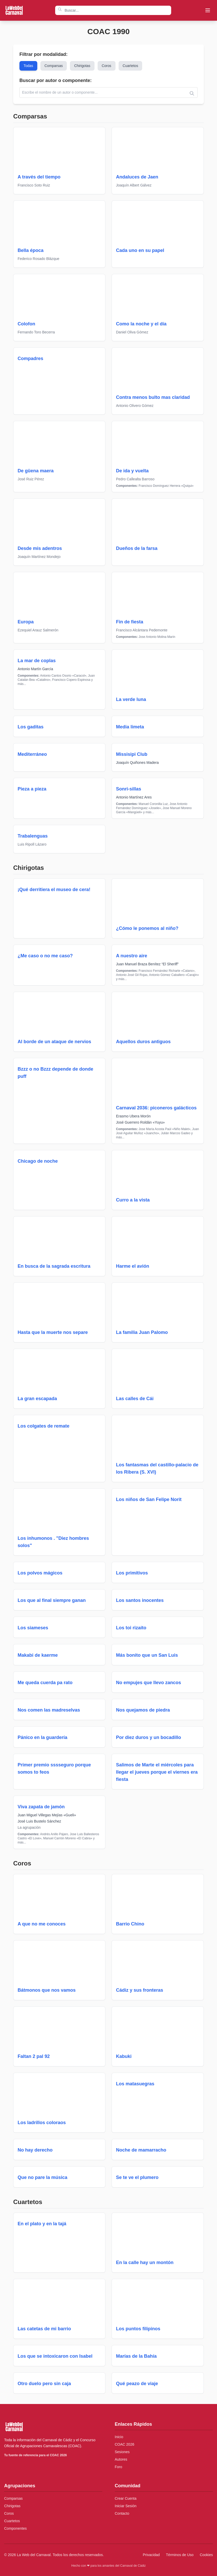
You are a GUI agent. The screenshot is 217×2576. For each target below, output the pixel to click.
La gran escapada (37, 1398)
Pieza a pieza (32, 789)
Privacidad (151, 2555)
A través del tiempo (39, 177)
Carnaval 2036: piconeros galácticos (156, 1107)
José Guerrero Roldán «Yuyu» (140, 1122)
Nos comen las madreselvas (49, 1710)
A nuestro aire (131, 955)
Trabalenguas (33, 836)
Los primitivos (132, 1573)
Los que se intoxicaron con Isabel (55, 2356)
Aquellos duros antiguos (143, 1041)
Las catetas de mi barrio (44, 2328)
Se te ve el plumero (137, 2177)
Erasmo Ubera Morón (133, 1116)
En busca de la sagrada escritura (54, 1266)
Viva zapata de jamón (41, 1806)
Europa (26, 621)
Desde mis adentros (40, 548)
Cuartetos (131, 66)
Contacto (122, 2513)
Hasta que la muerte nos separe (53, 1332)
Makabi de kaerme (38, 1655)
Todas (28, 66)
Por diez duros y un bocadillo (148, 1737)
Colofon (26, 323)
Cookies (206, 2555)
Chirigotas (83, 66)
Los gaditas (31, 726)
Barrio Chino (130, 1924)
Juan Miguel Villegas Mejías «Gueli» (47, 1815)
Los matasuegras (135, 2083)
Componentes (15, 2528)
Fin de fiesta (129, 621)
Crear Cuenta (125, 2498)
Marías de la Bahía (136, 2356)
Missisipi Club (131, 754)
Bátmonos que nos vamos (47, 1990)
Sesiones (122, 2452)
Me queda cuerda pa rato (45, 1682)
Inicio (119, 2437)
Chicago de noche (38, 1161)
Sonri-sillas (128, 789)
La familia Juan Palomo (142, 1332)
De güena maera (36, 470)
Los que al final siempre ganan (52, 1600)
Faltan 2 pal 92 (34, 2056)
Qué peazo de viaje (137, 2383)
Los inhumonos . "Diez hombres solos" (53, 1542)
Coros (107, 66)
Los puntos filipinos (138, 2328)
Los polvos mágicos (40, 1573)
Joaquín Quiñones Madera (137, 762)
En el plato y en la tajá (42, 2223)
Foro (118, 2467)
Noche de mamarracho (141, 2150)
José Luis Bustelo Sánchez (39, 1821)
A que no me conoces (42, 1924)
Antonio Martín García (35, 669)
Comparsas (54, 66)
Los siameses (33, 1627)
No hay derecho (35, 2150)
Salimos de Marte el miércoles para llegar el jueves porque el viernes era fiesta (157, 1772)
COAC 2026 (124, 2444)
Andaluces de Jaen (137, 177)
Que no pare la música (42, 2177)
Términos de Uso (180, 2555)
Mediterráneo (32, 754)
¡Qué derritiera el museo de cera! (54, 889)
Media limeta (130, 726)
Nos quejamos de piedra (143, 1710)
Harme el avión (132, 1266)
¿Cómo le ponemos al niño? (147, 928)
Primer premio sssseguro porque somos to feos (54, 1768)
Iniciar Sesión (125, 2506)
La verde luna (131, 699)
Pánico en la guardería (42, 1737)
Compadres (30, 358)
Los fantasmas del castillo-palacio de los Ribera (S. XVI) (157, 1468)
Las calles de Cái (135, 1398)
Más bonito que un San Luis (147, 1655)
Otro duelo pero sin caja (44, 2383)
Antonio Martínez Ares (134, 797)
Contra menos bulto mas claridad (153, 397)
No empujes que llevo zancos (148, 1682)
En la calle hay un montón (144, 2262)
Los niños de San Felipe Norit (149, 1499)
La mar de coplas (37, 660)
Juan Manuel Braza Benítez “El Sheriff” (147, 964)
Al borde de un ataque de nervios (54, 1041)
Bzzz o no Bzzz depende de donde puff (55, 1072)
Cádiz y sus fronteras (139, 1990)
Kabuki (124, 2056)
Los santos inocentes (140, 1600)
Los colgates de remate (43, 1426)
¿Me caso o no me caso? (45, 955)
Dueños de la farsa (136, 548)
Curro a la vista (133, 1200)
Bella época (31, 250)
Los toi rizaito (131, 1627)
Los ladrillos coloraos (42, 2122)
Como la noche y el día (141, 323)
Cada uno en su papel (140, 250)
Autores (121, 2459)
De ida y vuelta (132, 470)
